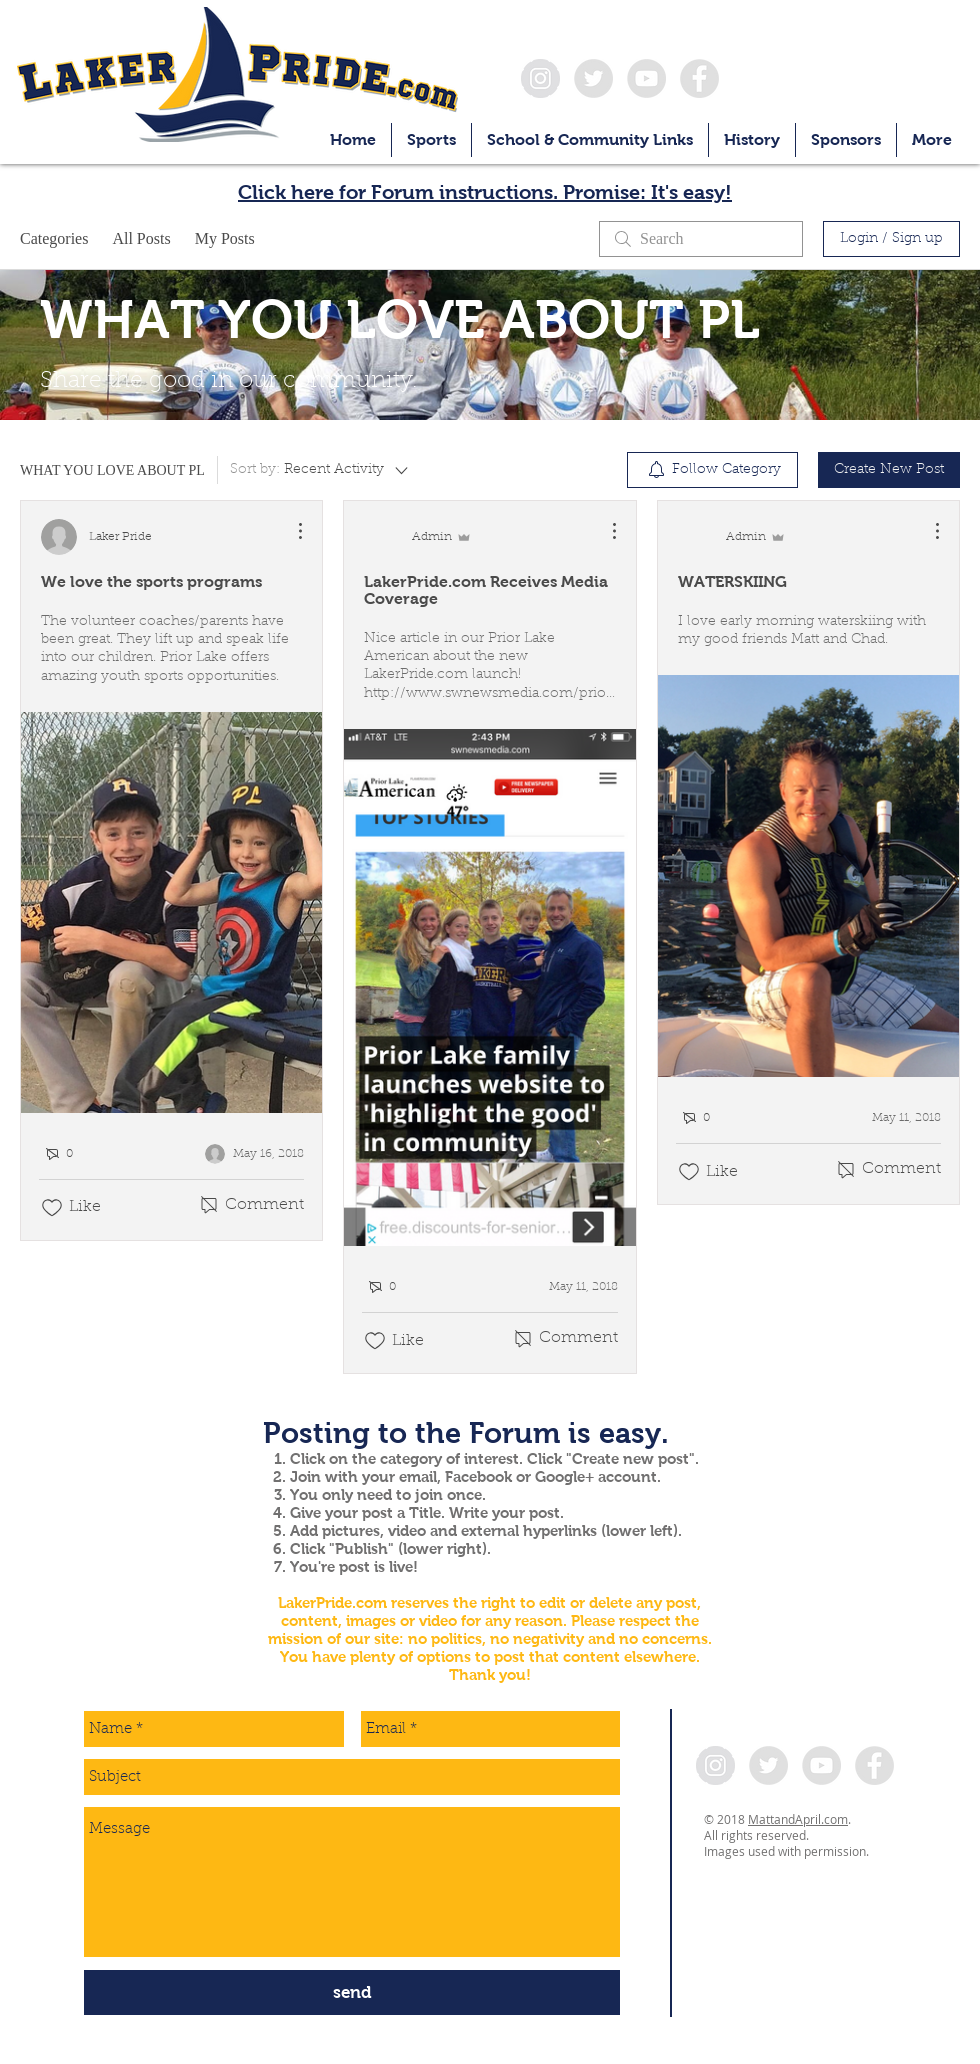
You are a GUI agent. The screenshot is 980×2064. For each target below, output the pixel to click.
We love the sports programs (151, 581)
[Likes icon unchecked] (52, 1208)
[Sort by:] (320, 470)
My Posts (225, 238)
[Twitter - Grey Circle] (593, 78)
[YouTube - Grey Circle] (646, 78)
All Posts (141, 238)
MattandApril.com (798, 1819)
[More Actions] (290, 531)
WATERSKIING (732, 581)
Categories (54, 238)
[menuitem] (712, 470)
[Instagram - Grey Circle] (540, 78)
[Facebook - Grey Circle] (699, 78)
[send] (352, 1992)
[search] (701, 239)
